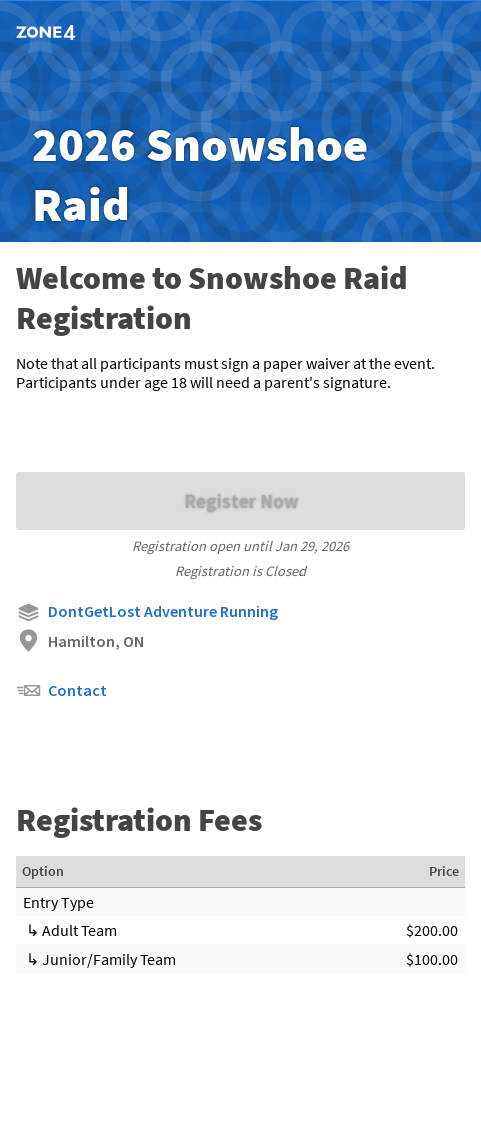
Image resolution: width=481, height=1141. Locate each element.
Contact (61, 690)
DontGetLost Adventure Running (147, 612)
